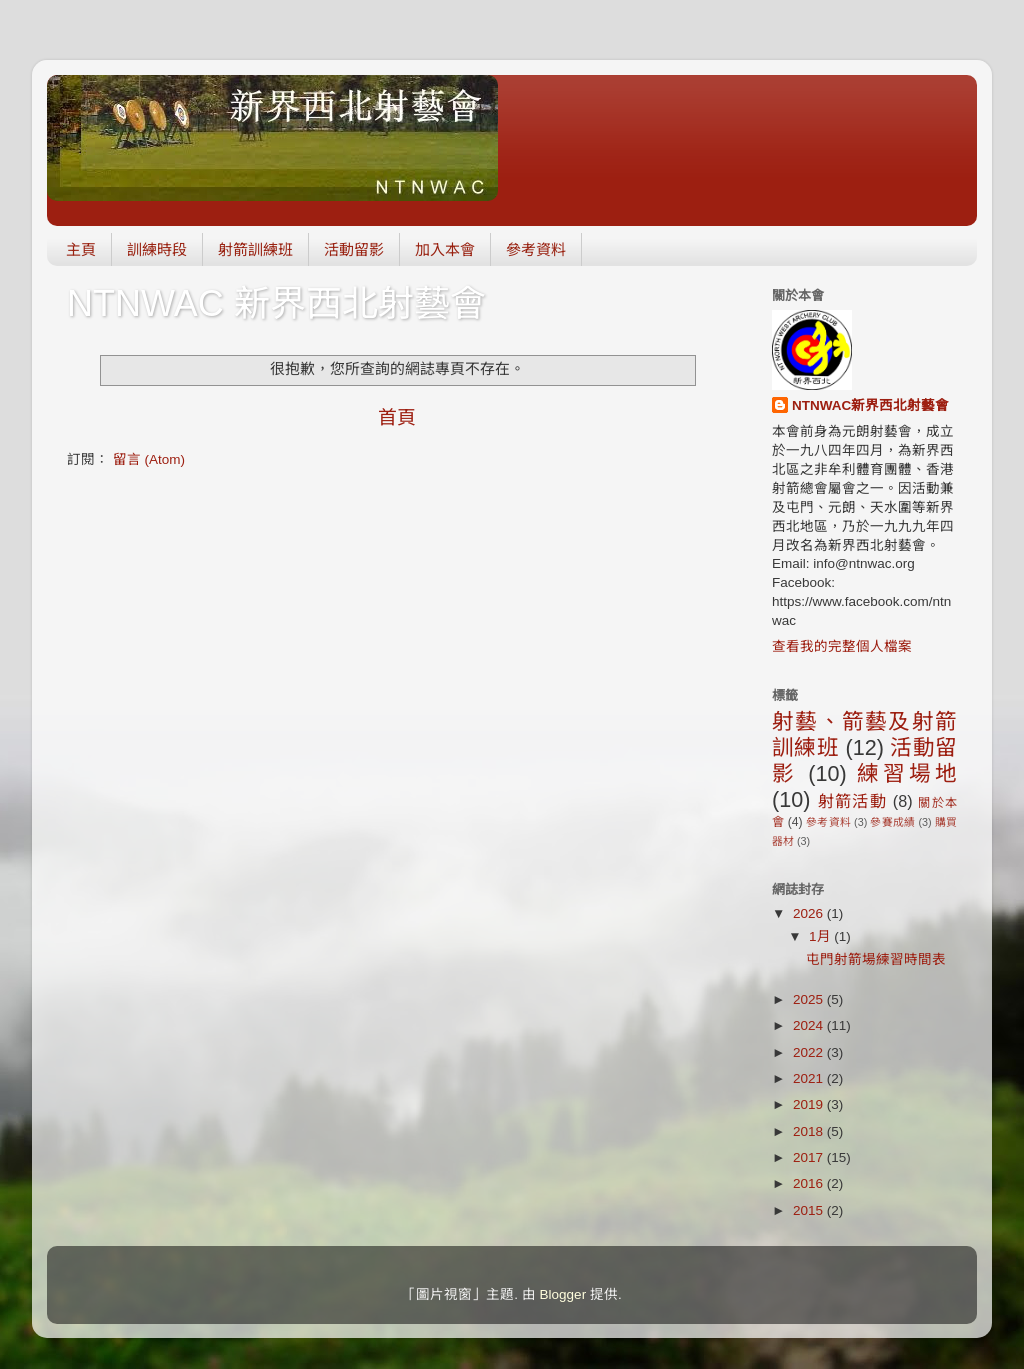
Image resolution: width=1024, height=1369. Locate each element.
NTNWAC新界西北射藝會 (870, 405)
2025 (810, 999)
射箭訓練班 (255, 249)
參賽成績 (892, 822)
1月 (821, 936)
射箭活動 (852, 801)
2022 (810, 1052)
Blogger (563, 1294)
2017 (810, 1157)
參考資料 (536, 249)
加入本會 (445, 249)
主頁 (81, 249)
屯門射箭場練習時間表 (876, 959)
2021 (810, 1078)
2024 (810, 1025)
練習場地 (907, 773)
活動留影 (354, 249)
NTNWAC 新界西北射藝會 (276, 303)
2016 (810, 1183)
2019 (810, 1104)
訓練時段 (157, 249)
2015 (810, 1210)
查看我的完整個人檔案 (842, 646)
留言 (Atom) (149, 459)
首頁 (397, 417)
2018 (810, 1131)
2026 (810, 913)
